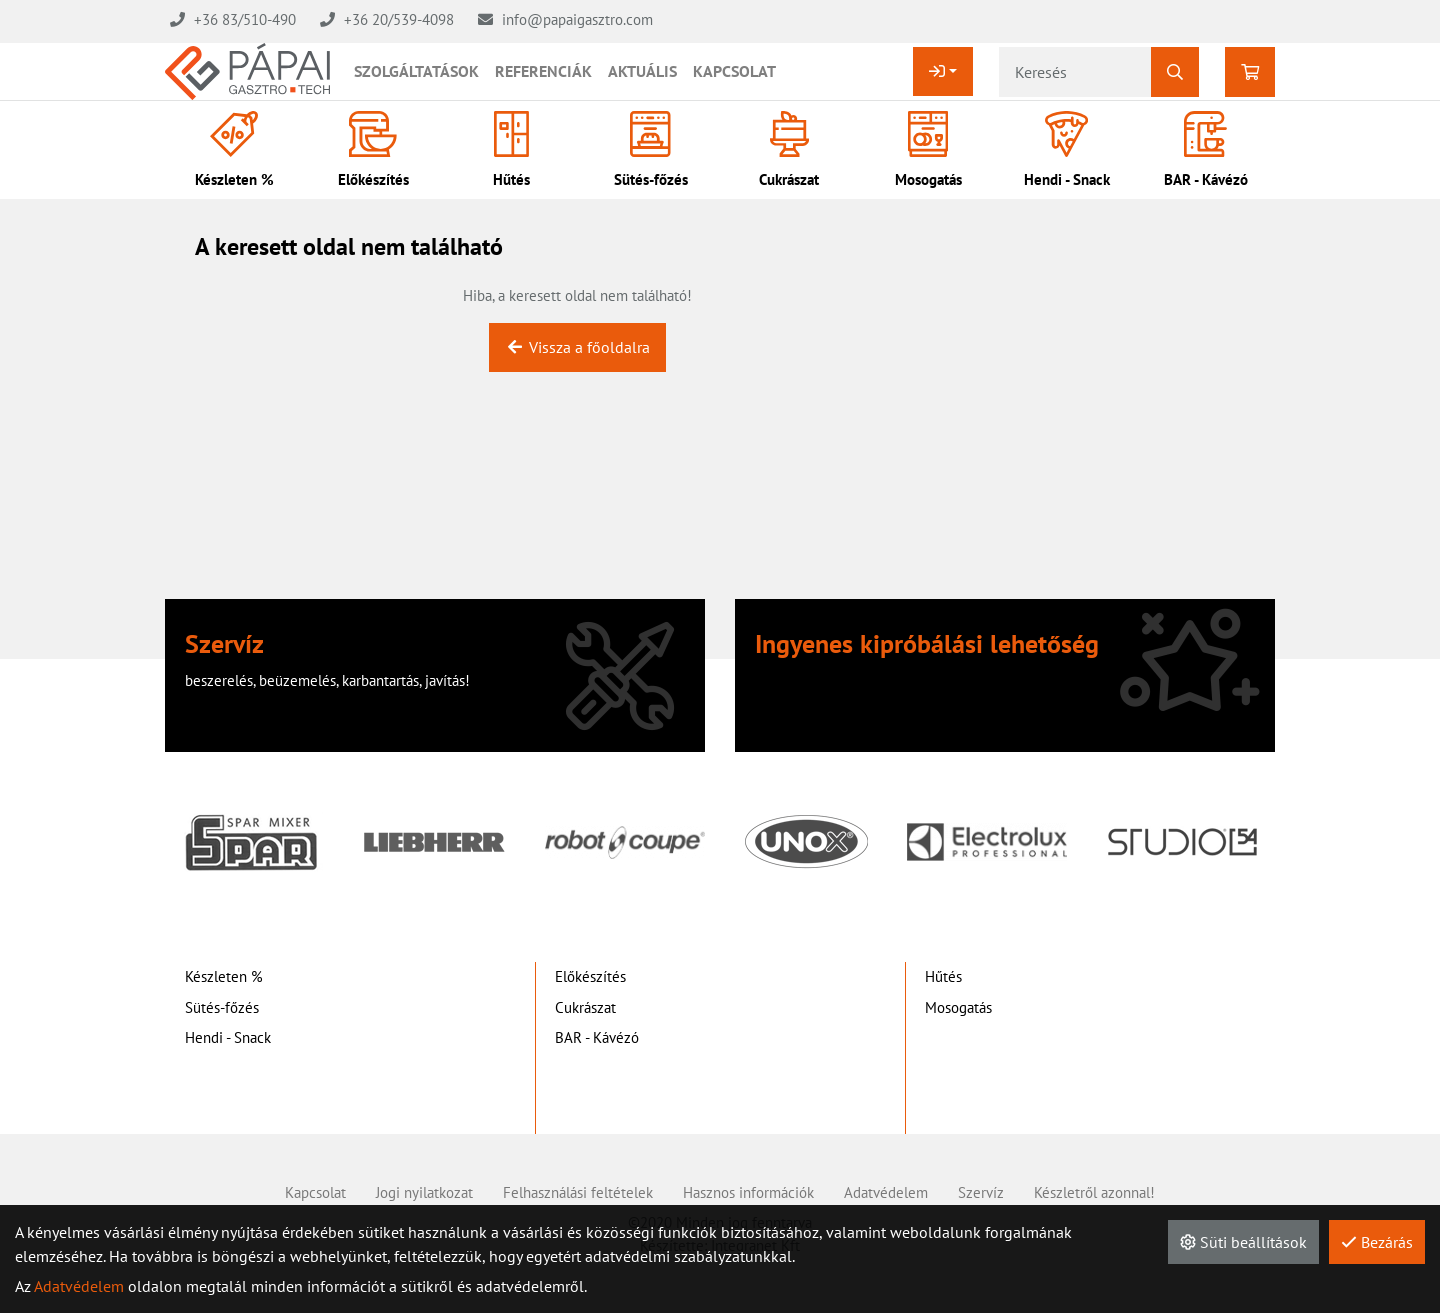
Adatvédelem (79, 1286)
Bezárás (1377, 1242)
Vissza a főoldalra (577, 347)
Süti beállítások (1243, 1242)
